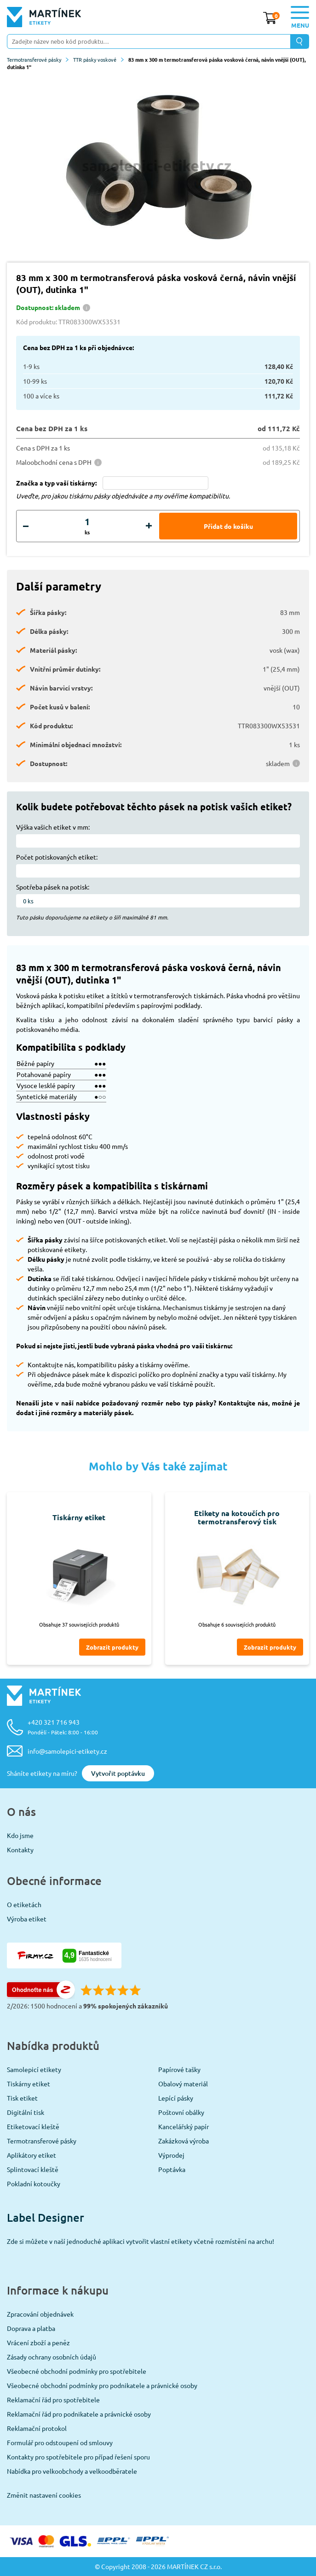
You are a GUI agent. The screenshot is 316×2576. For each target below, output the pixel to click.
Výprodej (171, 2155)
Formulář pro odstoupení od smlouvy (60, 2442)
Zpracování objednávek (40, 2314)
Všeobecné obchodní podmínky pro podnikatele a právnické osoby (102, 2385)
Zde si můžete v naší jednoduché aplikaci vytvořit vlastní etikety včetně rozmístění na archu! (140, 2241)
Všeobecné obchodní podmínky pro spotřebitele (76, 2371)
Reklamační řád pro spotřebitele (53, 2399)
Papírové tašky (179, 2069)
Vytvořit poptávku (118, 1773)
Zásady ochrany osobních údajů (51, 2357)
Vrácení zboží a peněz (38, 2342)
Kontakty (20, 1849)
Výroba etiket (26, 1918)
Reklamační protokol (37, 2428)
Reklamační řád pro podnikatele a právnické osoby (79, 2414)
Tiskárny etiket (28, 2083)
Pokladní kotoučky (33, 2183)
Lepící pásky (175, 2098)
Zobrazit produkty (112, 1647)
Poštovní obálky (181, 2112)
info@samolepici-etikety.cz (67, 1751)
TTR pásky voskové (98, 59)
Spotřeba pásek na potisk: (52, 887)
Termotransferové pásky (38, 59)
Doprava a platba (31, 2328)
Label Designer (45, 2217)
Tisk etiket (22, 2098)
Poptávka (171, 2169)
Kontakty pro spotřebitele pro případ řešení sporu (78, 2457)
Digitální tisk (25, 2112)
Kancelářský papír (183, 2126)
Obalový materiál (183, 2083)
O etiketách (24, 1904)
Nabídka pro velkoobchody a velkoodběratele (72, 2471)
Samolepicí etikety (34, 2069)
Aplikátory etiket (31, 2155)
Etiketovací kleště (33, 2126)
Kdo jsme (20, 1835)
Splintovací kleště (32, 2169)
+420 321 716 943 (63, 1727)
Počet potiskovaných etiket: (57, 857)
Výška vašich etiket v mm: (53, 827)
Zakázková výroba (183, 2141)
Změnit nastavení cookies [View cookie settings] (44, 2495)
